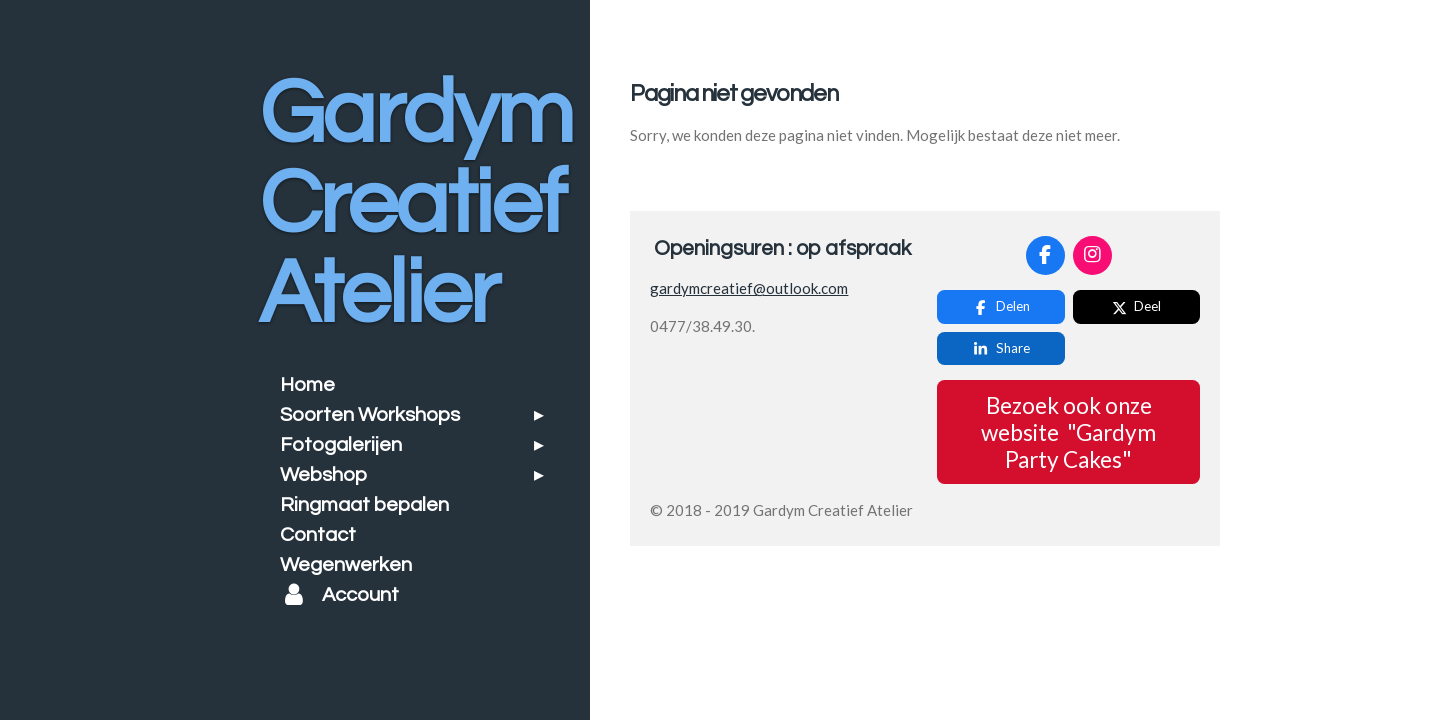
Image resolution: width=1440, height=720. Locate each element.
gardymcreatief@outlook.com (749, 288)
